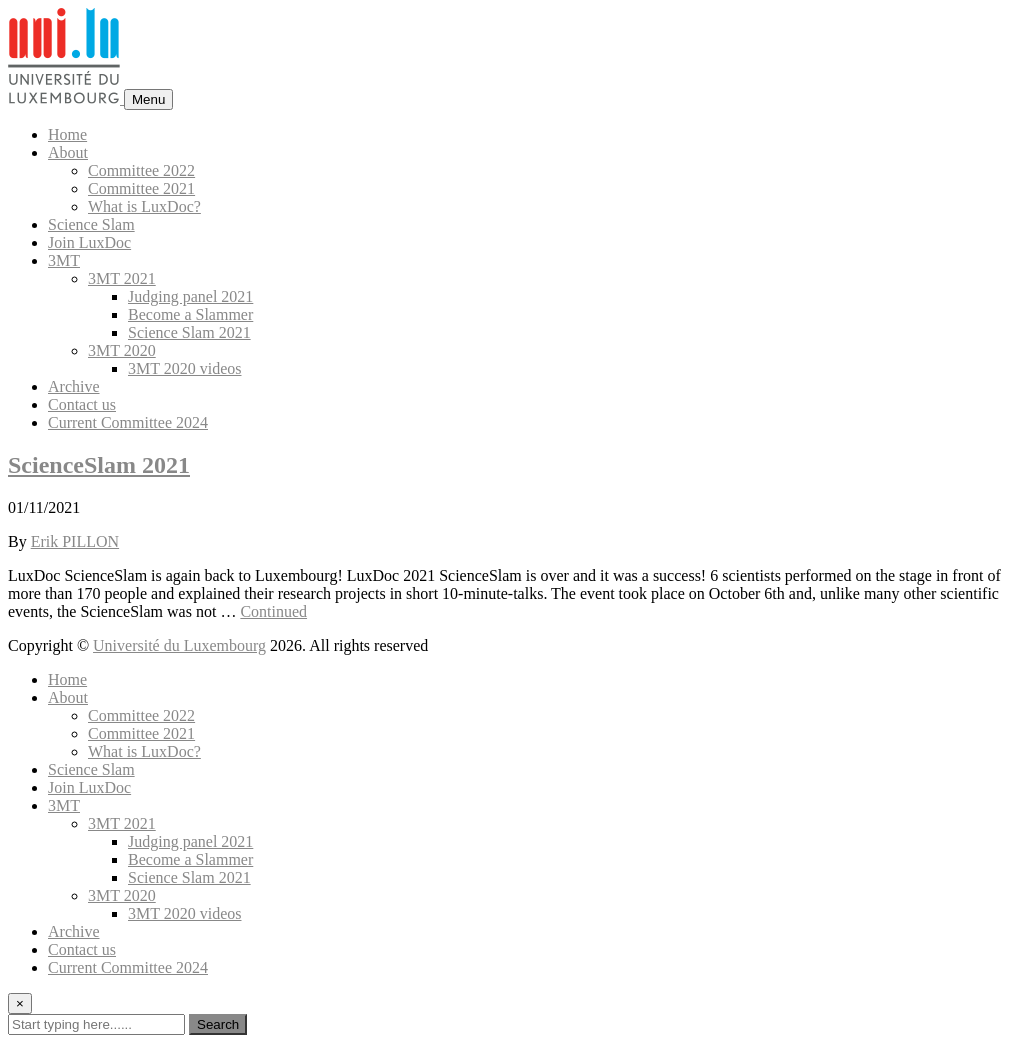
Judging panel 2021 (190, 296)
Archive (74, 386)
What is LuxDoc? (144, 206)
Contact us (82, 404)
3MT (64, 260)
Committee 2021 (141, 188)
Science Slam (91, 224)
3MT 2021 (122, 278)
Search (218, 1024)
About (68, 152)
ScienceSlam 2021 (99, 465)
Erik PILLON (75, 541)
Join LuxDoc (89, 242)
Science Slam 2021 (189, 332)
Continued (273, 611)
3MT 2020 (122, 350)
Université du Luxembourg (179, 645)
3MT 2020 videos (184, 368)
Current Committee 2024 (128, 422)
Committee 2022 (141, 170)
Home (67, 134)
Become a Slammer (190, 314)
